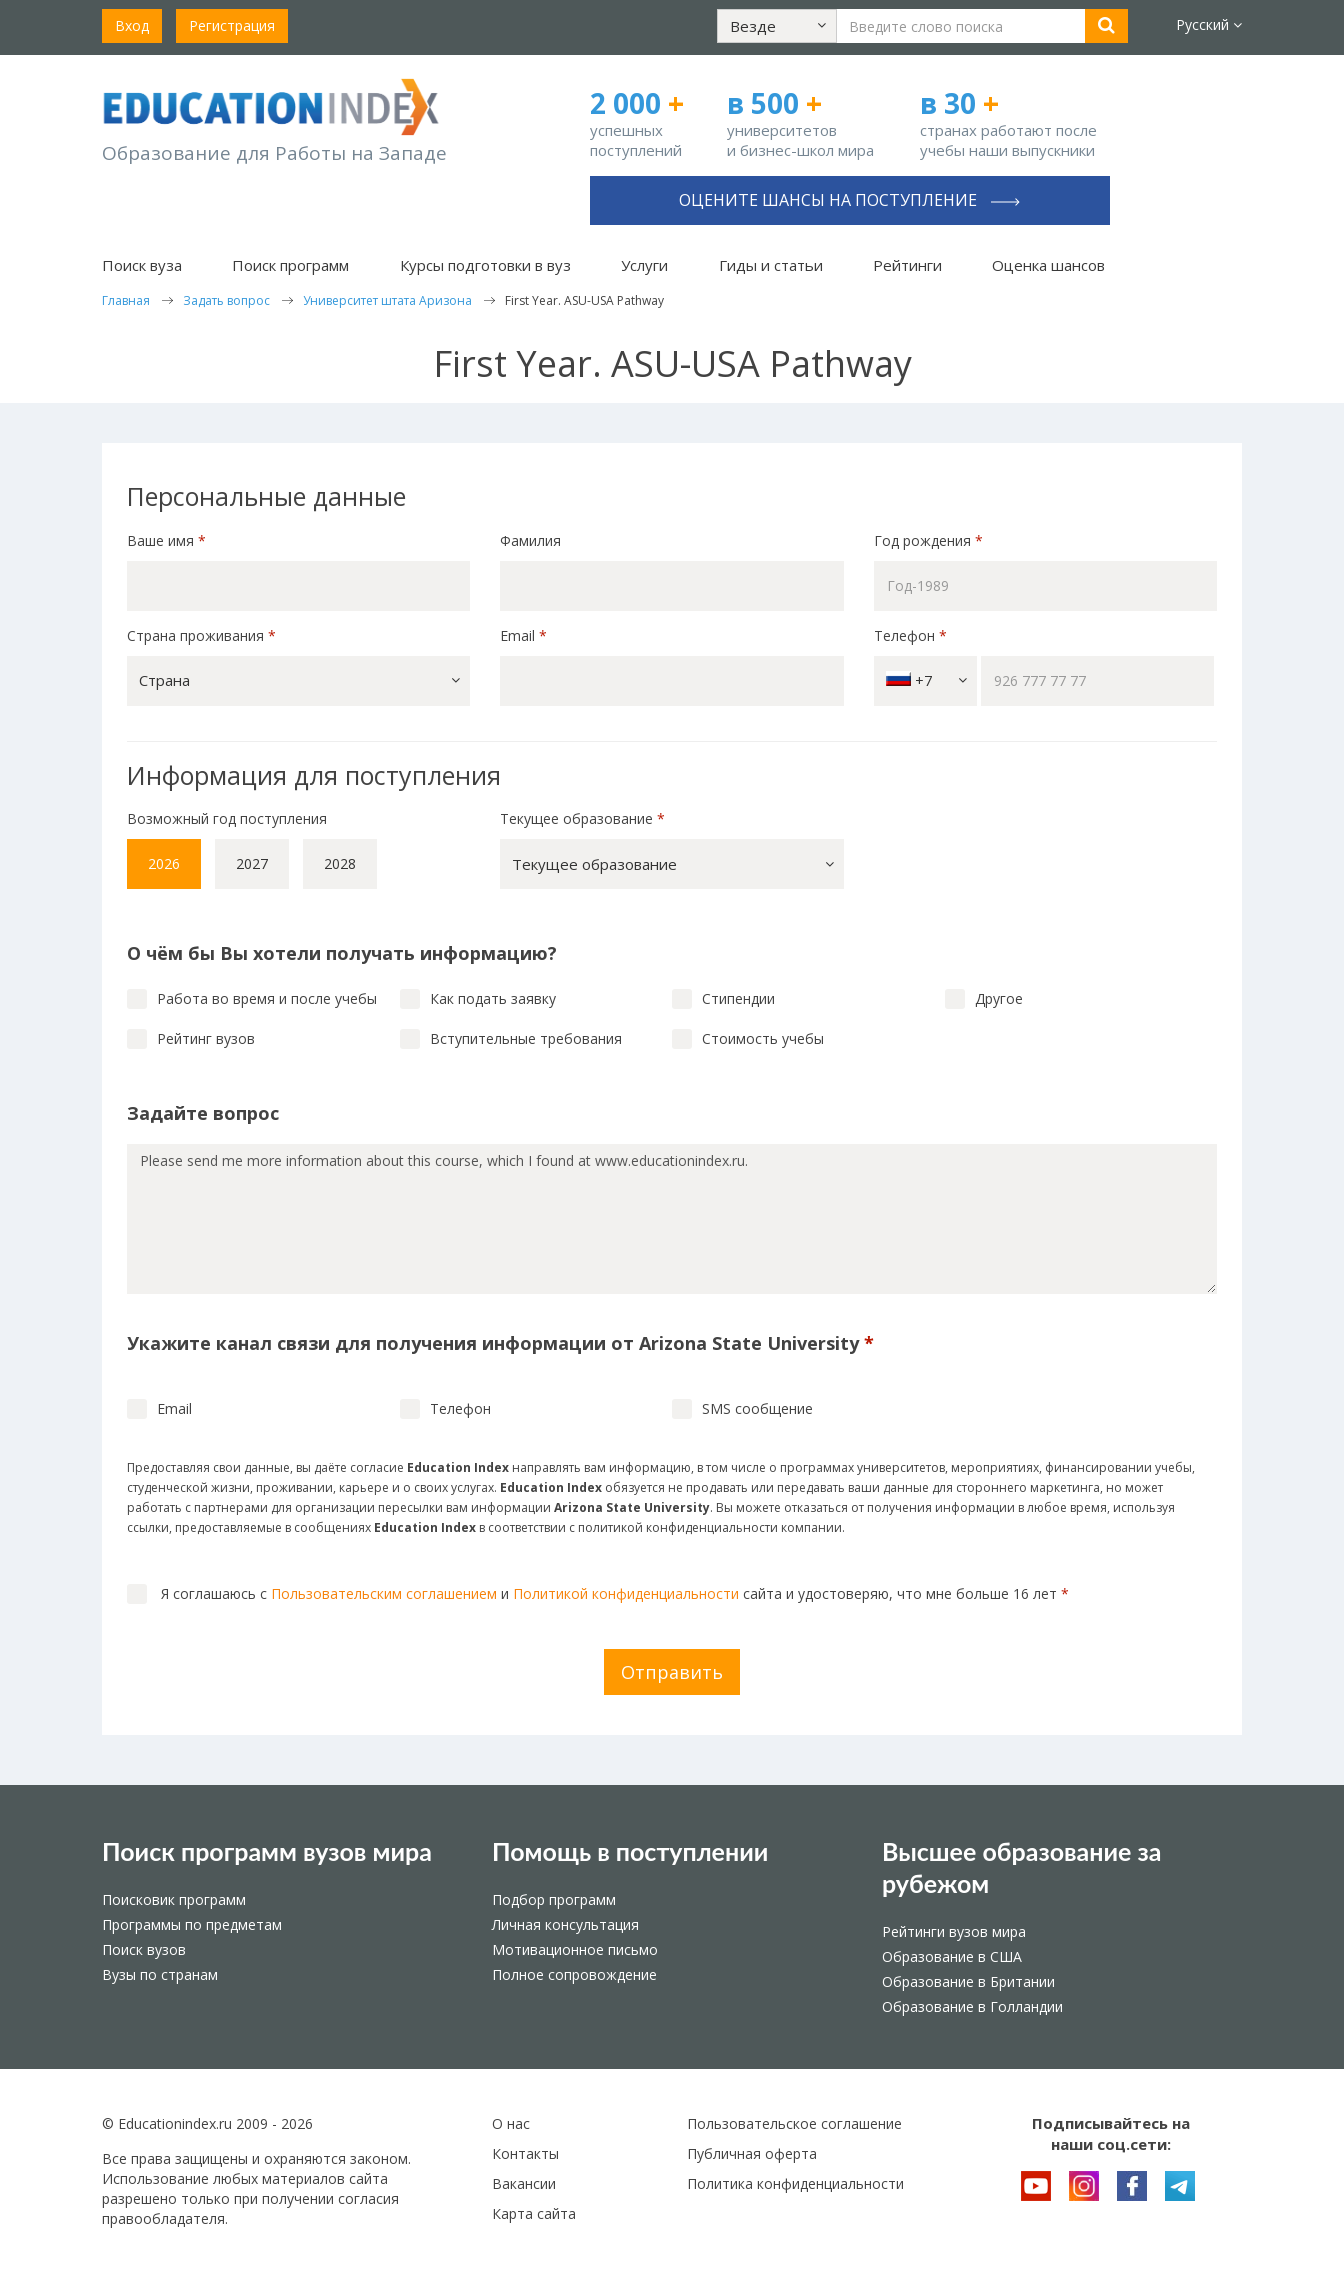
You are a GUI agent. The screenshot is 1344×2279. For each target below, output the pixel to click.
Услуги (644, 265)
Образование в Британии (968, 1981)
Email (523, 635)
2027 (252, 863)
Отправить (672, 1672)
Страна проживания (201, 635)
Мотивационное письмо (575, 1949)
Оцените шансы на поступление (849, 200)
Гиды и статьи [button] (771, 265)
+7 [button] (926, 680)
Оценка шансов (1048, 265)
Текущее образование (582, 818)
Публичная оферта (752, 2153)
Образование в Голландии (972, 2006)
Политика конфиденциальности (795, 2183)
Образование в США (952, 1956)
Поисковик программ (174, 1899)
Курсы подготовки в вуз (485, 265)
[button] (777, 26)
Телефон (910, 635)
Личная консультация (565, 1924)
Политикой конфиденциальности (626, 1593)
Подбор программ (554, 1899)
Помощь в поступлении (630, 1851)
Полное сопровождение (574, 1974)
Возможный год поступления (227, 818)
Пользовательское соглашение (794, 2123)
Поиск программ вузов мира (267, 1851)
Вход (132, 25)
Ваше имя (166, 540)
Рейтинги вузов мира (954, 1931)
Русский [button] (1209, 24)
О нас (511, 2123)
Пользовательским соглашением (384, 1593)
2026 (164, 863)
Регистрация (232, 25)
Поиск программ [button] (290, 265)
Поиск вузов (144, 1949)
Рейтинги (907, 265)
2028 (340, 863)
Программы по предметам (192, 1924)
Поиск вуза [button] (142, 265)
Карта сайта (534, 2213)
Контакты (525, 2153)
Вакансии (524, 2183)
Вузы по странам (160, 1974)
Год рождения (930, 540)
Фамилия (530, 540)
